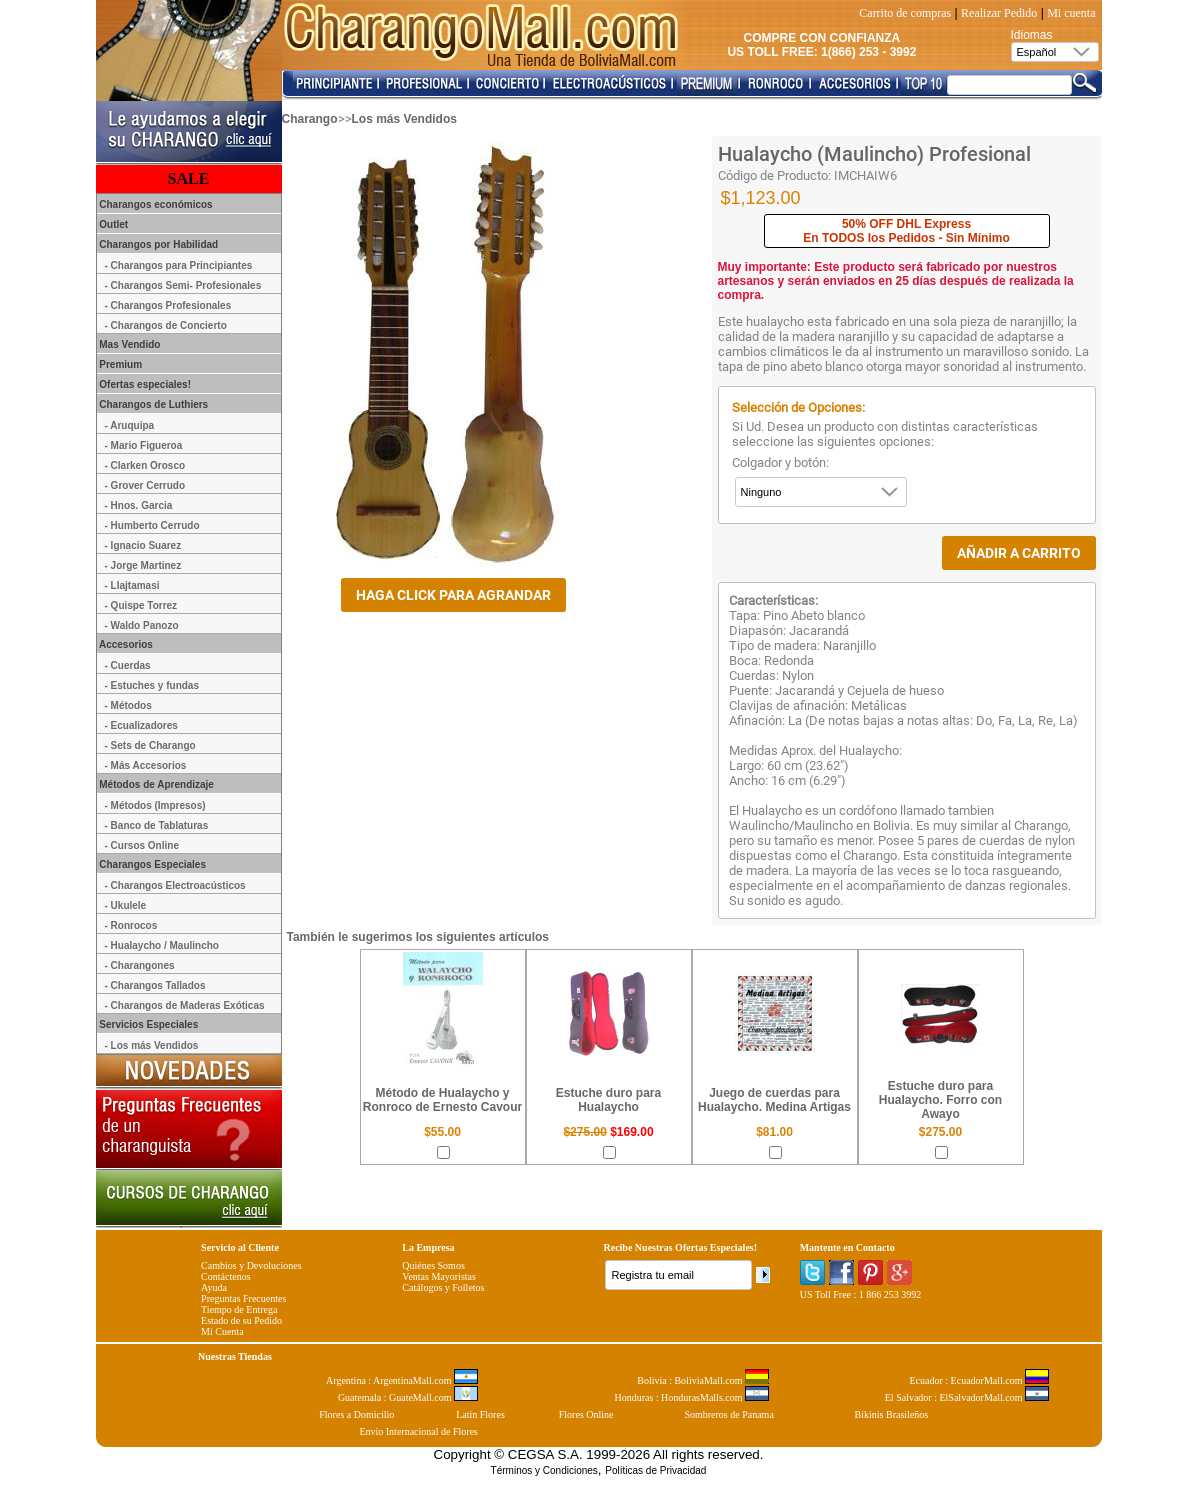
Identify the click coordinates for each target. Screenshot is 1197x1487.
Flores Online (586, 1414)
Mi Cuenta (222, 1331)
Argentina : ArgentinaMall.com (402, 1380)
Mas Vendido (129, 344)
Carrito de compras (905, 13)
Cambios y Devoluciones (251, 1265)
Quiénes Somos (433, 1265)
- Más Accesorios (146, 765)
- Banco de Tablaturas (157, 825)
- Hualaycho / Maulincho (162, 945)
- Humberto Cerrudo (152, 525)
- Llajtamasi (132, 585)
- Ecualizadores (141, 725)
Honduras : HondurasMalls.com (691, 1397)
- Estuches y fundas (152, 685)
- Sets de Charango (150, 745)
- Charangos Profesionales (168, 305)
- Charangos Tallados (155, 985)
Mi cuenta (1071, 13)
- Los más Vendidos (152, 1045)
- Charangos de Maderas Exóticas (185, 1005)
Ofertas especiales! (144, 384)
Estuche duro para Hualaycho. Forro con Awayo (940, 1100)
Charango (310, 119)
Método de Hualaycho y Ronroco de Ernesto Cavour (442, 1100)
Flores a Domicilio (356, 1414)
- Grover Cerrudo (145, 485)
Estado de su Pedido (241, 1320)
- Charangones (140, 965)
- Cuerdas (128, 665)
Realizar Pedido (999, 13)
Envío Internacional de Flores (418, 1431)
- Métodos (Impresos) (155, 805)
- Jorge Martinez (143, 565)
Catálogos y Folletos (443, 1287)
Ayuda (214, 1287)
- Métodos (128, 705)
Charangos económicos (155, 204)
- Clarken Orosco (145, 465)
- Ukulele (126, 905)
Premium (120, 364)
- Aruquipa (130, 425)
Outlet (113, 224)
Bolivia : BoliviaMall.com (703, 1380)
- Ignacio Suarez (143, 545)
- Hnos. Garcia (139, 505)
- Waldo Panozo (142, 625)
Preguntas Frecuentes (243, 1298)
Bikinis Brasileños (892, 1414)
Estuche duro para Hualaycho (608, 1100)
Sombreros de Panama (728, 1414)
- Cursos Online (142, 845)
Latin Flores (480, 1414)
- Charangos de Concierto (166, 325)
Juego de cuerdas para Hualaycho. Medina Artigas (774, 1100)
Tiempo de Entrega (239, 1309)
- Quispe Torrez (141, 605)
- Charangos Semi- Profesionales (183, 285)
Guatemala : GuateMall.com (408, 1397)
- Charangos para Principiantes (179, 265)
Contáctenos (225, 1276)
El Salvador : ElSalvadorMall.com (967, 1397)
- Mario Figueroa (144, 445)
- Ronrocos (131, 925)
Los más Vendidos (404, 119)
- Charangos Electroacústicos (175, 885)
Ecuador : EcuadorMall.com (979, 1380)
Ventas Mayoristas (439, 1276)
